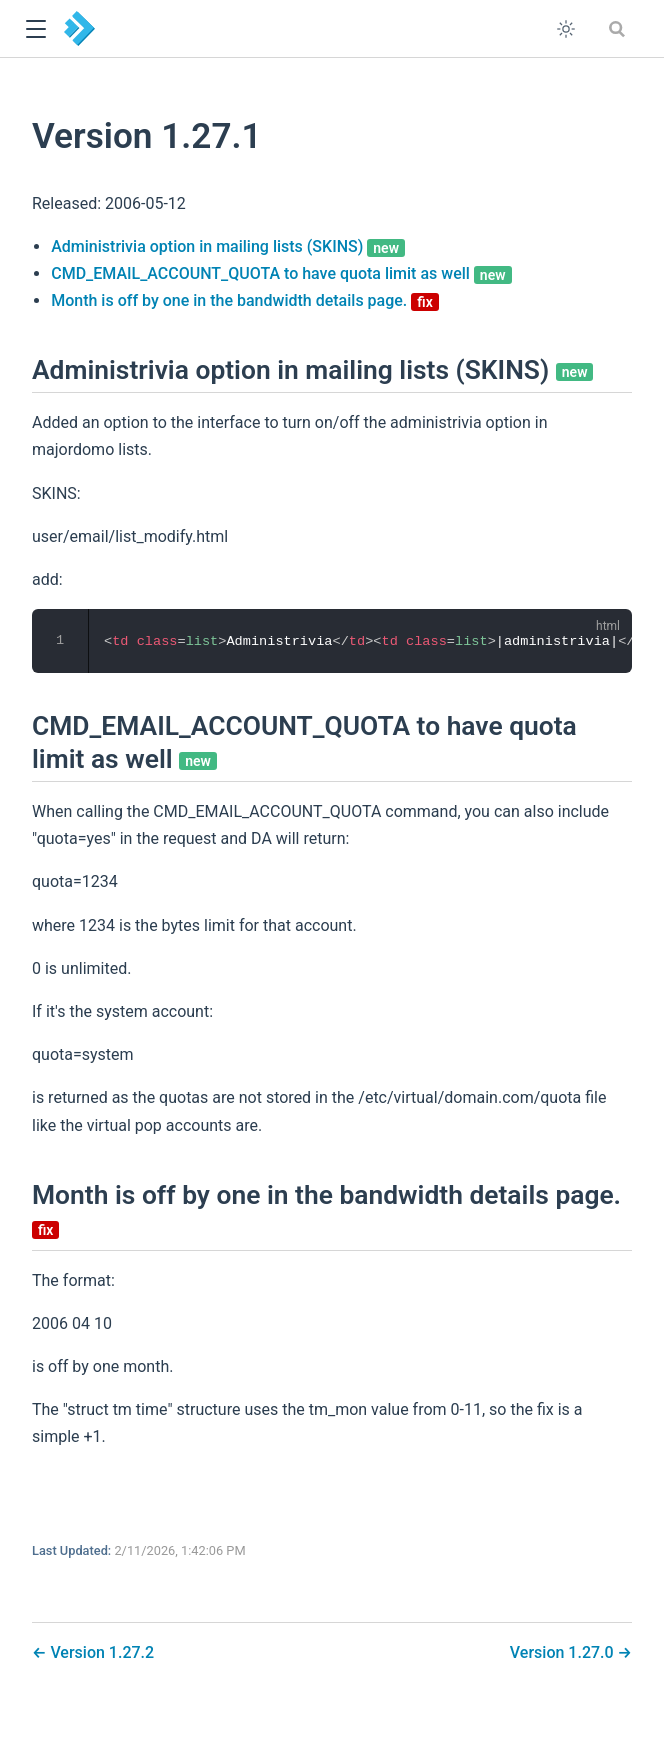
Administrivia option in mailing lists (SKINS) (228, 246)
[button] (35, 29)
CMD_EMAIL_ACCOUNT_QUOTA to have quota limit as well (281, 273)
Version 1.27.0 (564, 1652)
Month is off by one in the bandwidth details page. (245, 300)
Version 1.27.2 (100, 1652)
